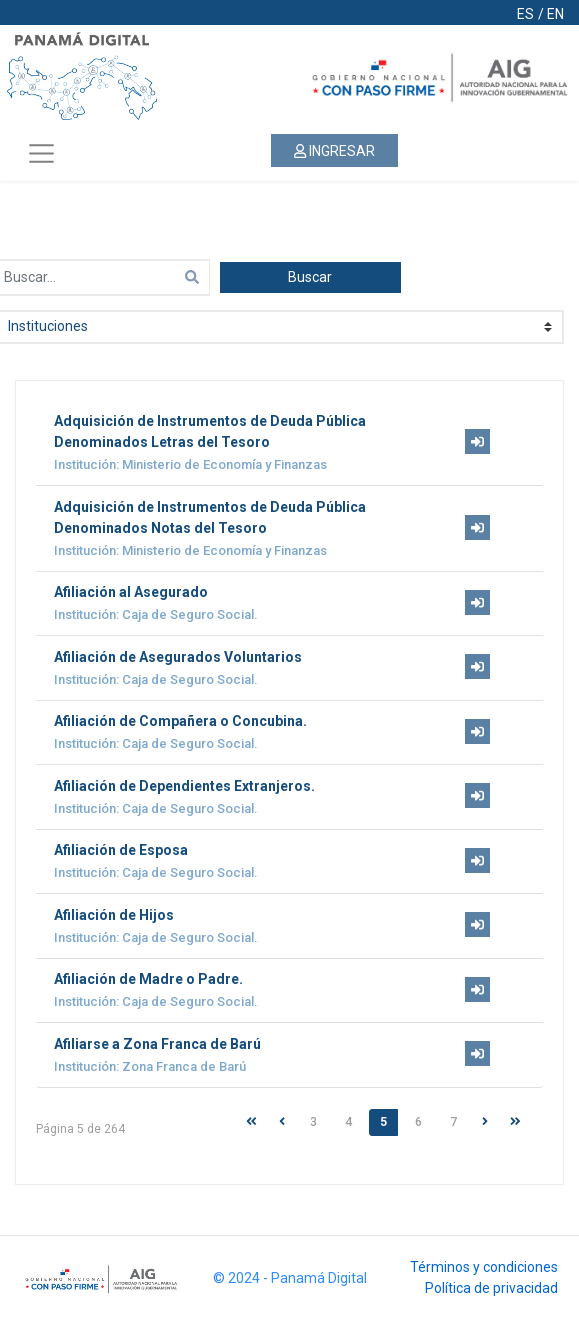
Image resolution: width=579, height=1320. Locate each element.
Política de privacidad (491, 1288)
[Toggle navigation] (41, 154)
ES (525, 14)
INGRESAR (334, 151)
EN (555, 14)
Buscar (310, 277)
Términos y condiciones (484, 1267)
